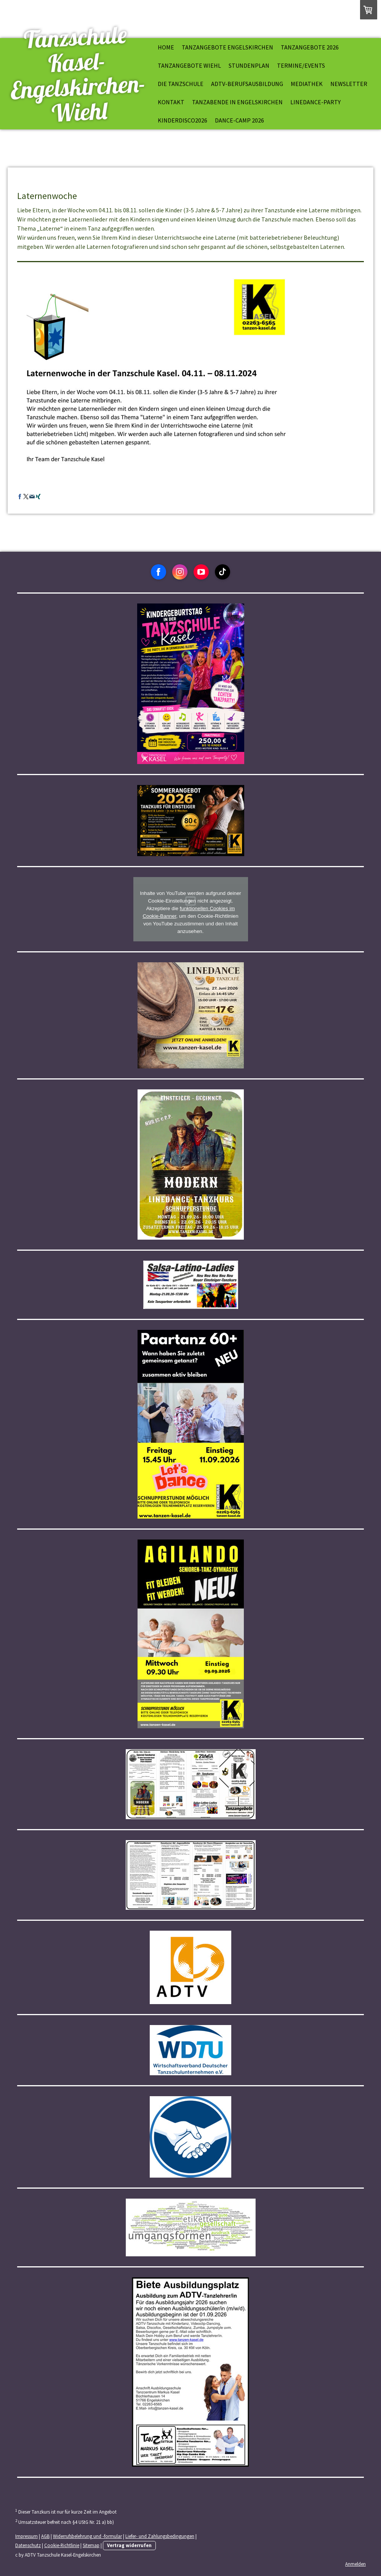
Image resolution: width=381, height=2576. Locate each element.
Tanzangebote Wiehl (189, 65)
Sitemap (91, 2545)
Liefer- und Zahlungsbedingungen (159, 2536)
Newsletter (348, 84)
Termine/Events (301, 65)
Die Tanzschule (180, 84)
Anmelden (355, 2564)
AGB (45, 2536)
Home (166, 47)
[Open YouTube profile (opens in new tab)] (201, 572)
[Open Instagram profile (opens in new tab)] (179, 572)
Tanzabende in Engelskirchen (237, 102)
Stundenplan (249, 65)
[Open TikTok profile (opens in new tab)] (222, 572)
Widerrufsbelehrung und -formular (87, 2536)
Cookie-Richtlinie (61, 2545)
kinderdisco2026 (182, 120)
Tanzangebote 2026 (310, 47)
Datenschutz (28, 2545)
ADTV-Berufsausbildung (247, 84)
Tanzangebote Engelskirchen (227, 47)
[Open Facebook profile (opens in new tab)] (158, 572)
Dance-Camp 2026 (239, 120)
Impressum (26, 2536)
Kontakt (171, 102)
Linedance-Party (315, 102)
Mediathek (307, 84)
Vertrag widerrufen (129, 2545)
